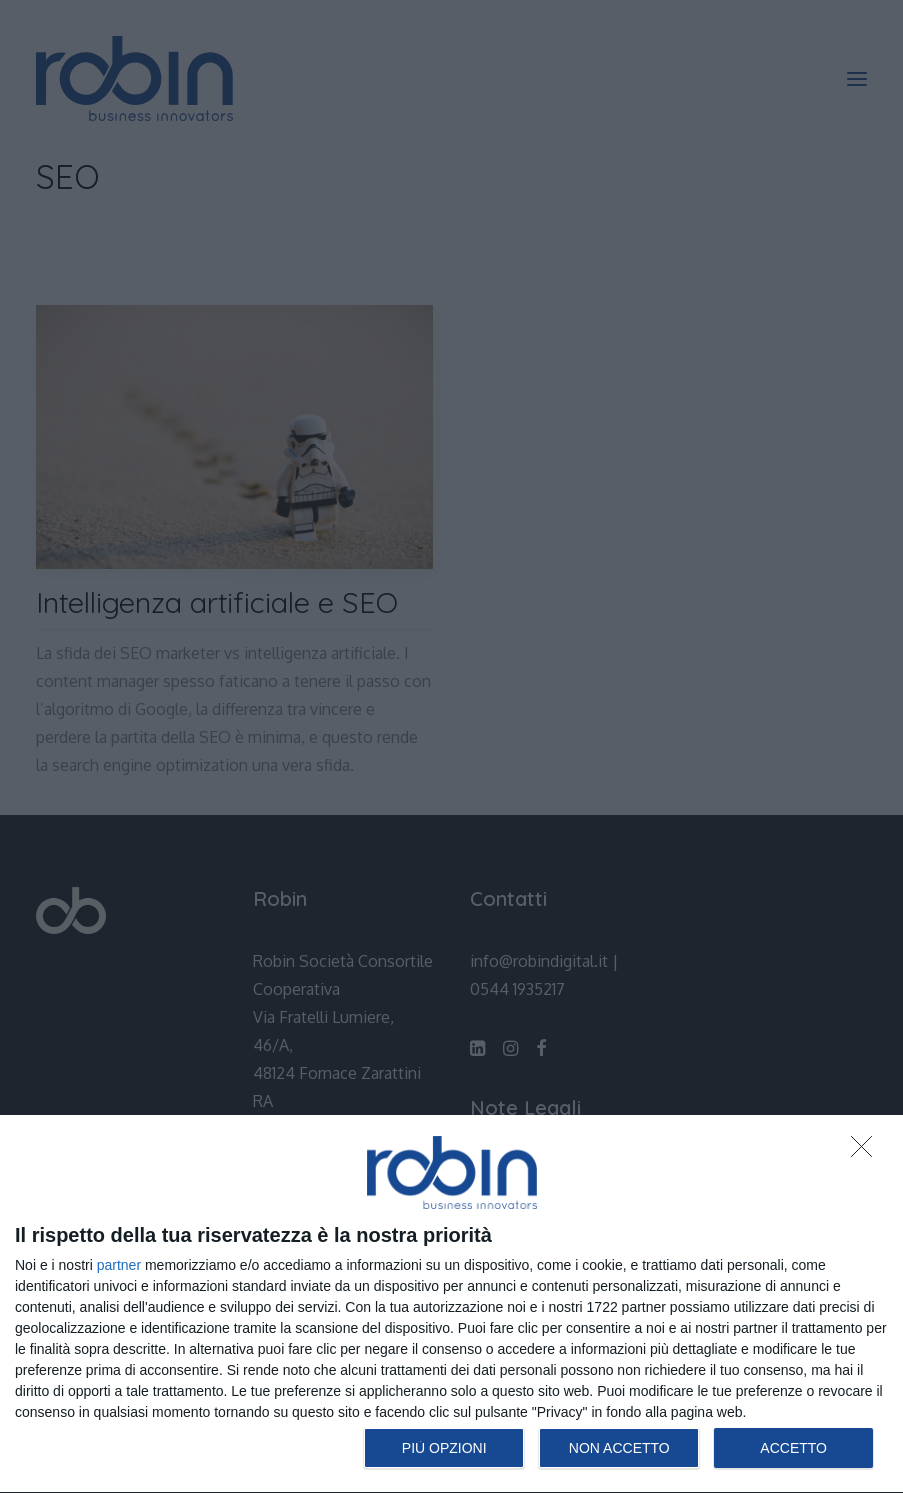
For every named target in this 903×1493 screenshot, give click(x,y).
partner (119, 1265)
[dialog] (451, 1304)
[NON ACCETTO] (867, 1152)
